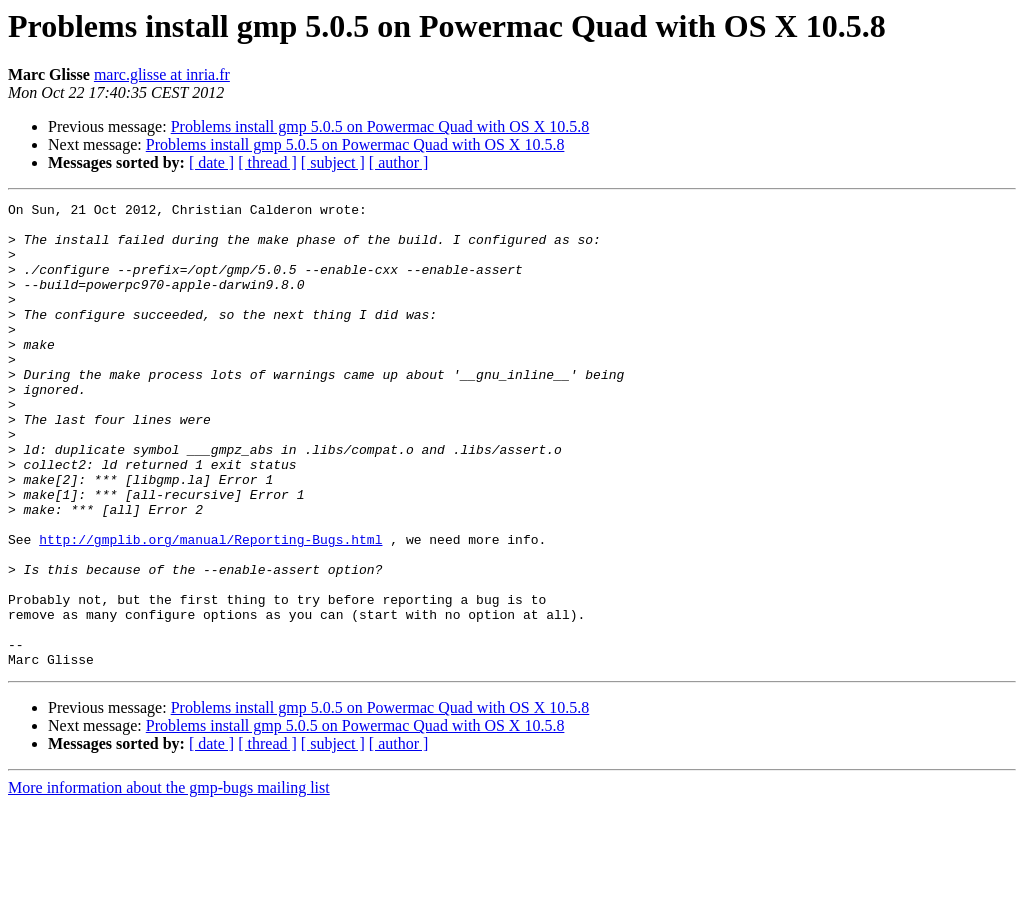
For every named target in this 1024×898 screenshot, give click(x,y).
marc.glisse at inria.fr (162, 74)
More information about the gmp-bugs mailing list (169, 880)
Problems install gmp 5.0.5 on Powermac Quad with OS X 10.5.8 (380, 126)
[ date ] (211, 162)
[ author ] (399, 162)
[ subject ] (333, 162)
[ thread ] (267, 162)
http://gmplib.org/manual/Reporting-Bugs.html (210, 608)
